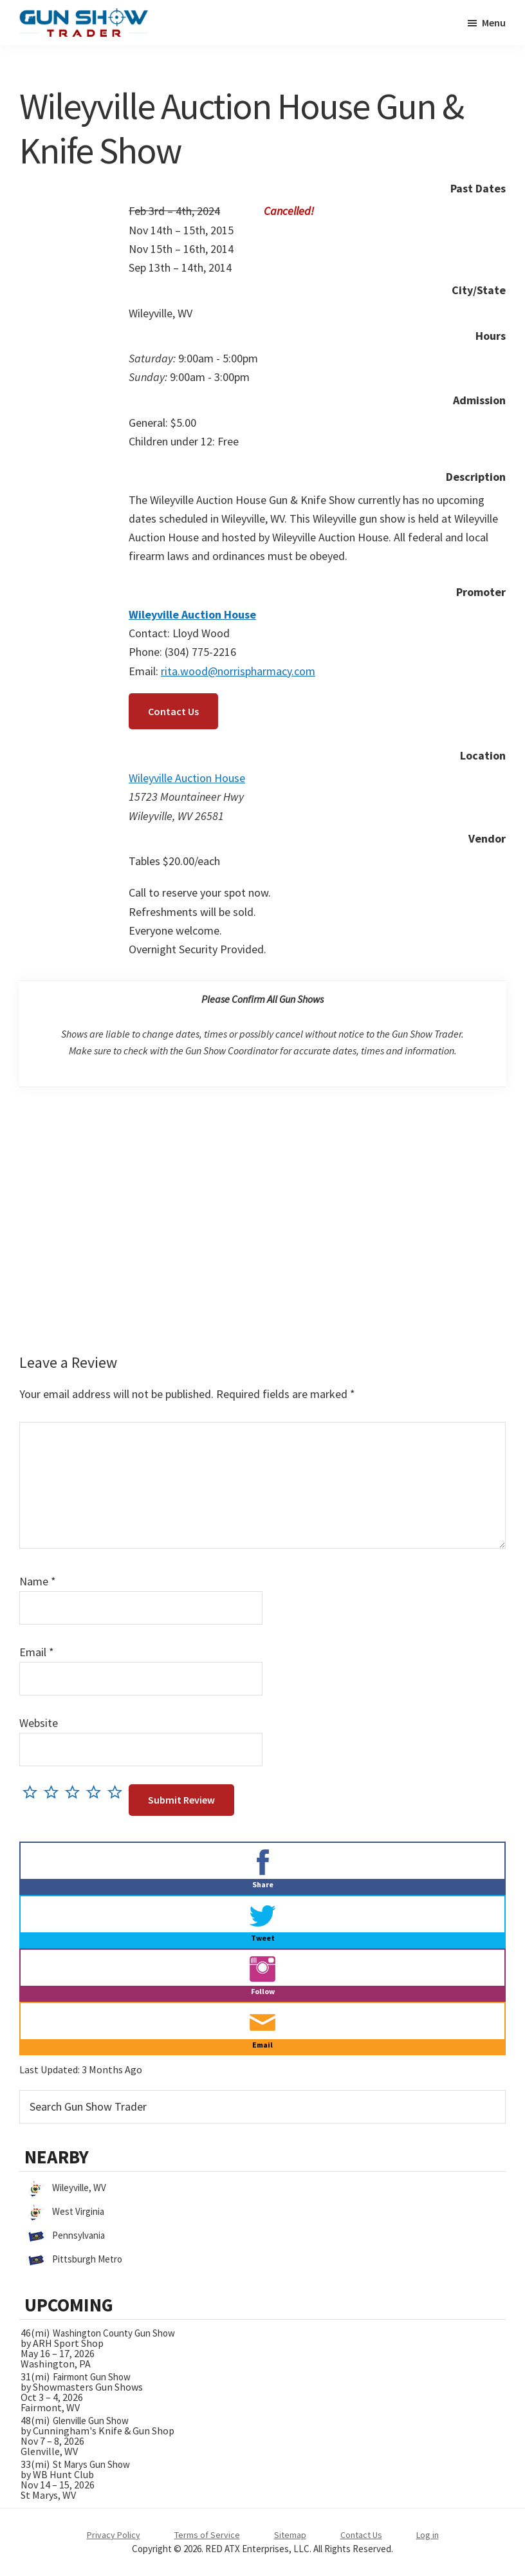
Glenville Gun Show (91, 2420)
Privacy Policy (113, 2535)
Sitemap (290, 2535)
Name (37, 1581)
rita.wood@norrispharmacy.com (238, 671)
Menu (494, 22)
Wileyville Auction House (187, 777)
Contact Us (173, 711)
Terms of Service (207, 2535)
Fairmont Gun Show (92, 2377)
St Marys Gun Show (91, 2464)
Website (38, 1722)
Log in (427, 2535)
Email (36, 1652)
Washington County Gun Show (114, 2333)
